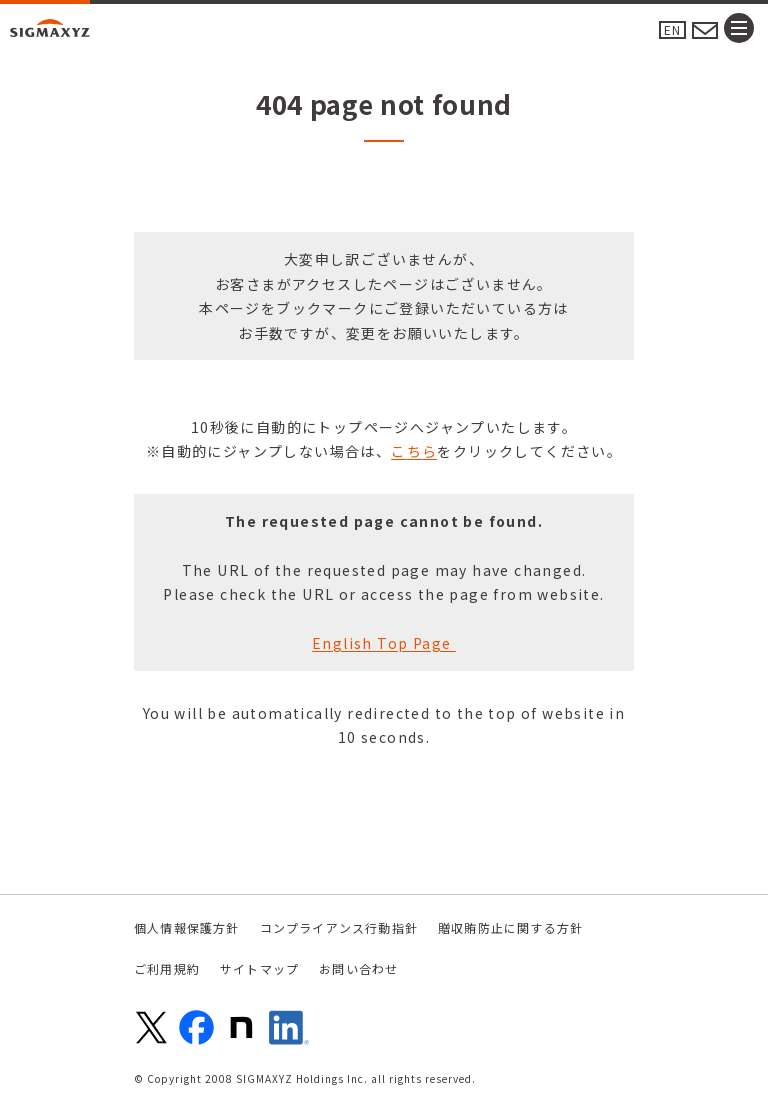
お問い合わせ (358, 968)
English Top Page (384, 643)
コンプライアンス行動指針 (339, 927)
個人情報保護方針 (187, 927)
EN (672, 29)
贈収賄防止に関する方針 (510, 927)
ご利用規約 (167, 968)
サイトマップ (259, 968)
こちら (414, 451)
